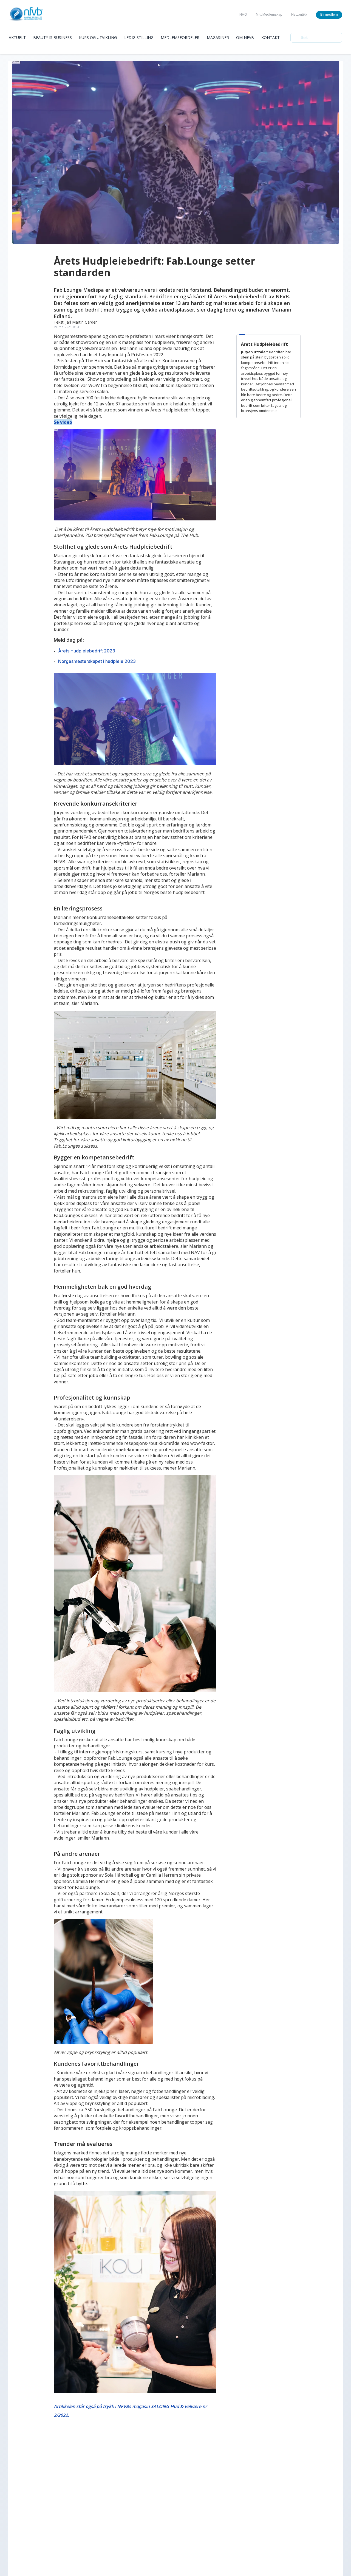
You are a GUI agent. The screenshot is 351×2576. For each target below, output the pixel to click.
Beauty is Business (52, 37)
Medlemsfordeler (180, 37)
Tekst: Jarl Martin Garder (75, 322)
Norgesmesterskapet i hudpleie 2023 (97, 661)
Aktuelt (17, 37)
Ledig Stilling (139, 37)
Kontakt (270, 37)
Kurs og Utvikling (98, 37)
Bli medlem (329, 14)
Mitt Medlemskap (269, 14)
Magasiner (218, 37)
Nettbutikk (299, 14)
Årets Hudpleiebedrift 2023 (86, 651)
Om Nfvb (245, 37)
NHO (243, 14)
